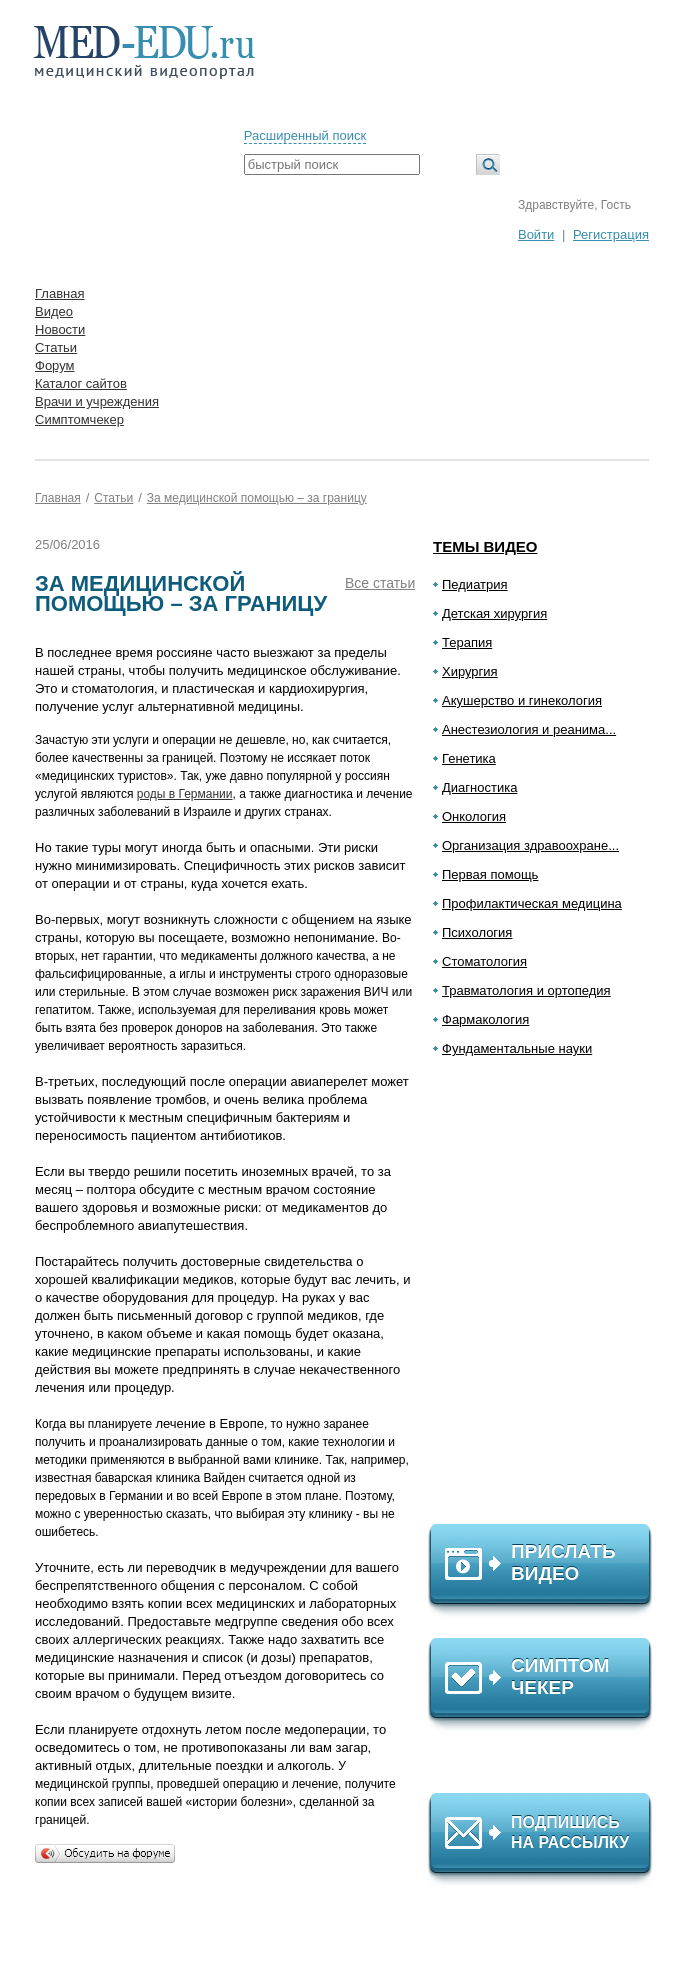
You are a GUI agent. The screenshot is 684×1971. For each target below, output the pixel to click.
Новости (60, 329)
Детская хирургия (494, 613)
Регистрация (611, 234)
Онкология (474, 816)
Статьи (56, 347)
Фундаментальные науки (517, 1048)
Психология (477, 932)
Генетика (469, 758)
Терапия (467, 642)
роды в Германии (185, 794)
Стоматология (484, 961)
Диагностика (479, 787)
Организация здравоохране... (530, 845)
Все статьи (380, 583)
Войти (536, 234)
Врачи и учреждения (97, 401)
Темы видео (485, 546)
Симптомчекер (79, 419)
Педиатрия (475, 584)
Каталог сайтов (81, 383)
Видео (54, 311)
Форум (55, 365)
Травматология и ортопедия (526, 990)
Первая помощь (490, 874)
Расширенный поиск (305, 135)
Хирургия (470, 671)
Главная (59, 293)
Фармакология (485, 1019)
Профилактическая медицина (532, 903)
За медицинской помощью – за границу (257, 498)
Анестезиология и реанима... (529, 729)
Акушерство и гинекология (522, 700)
